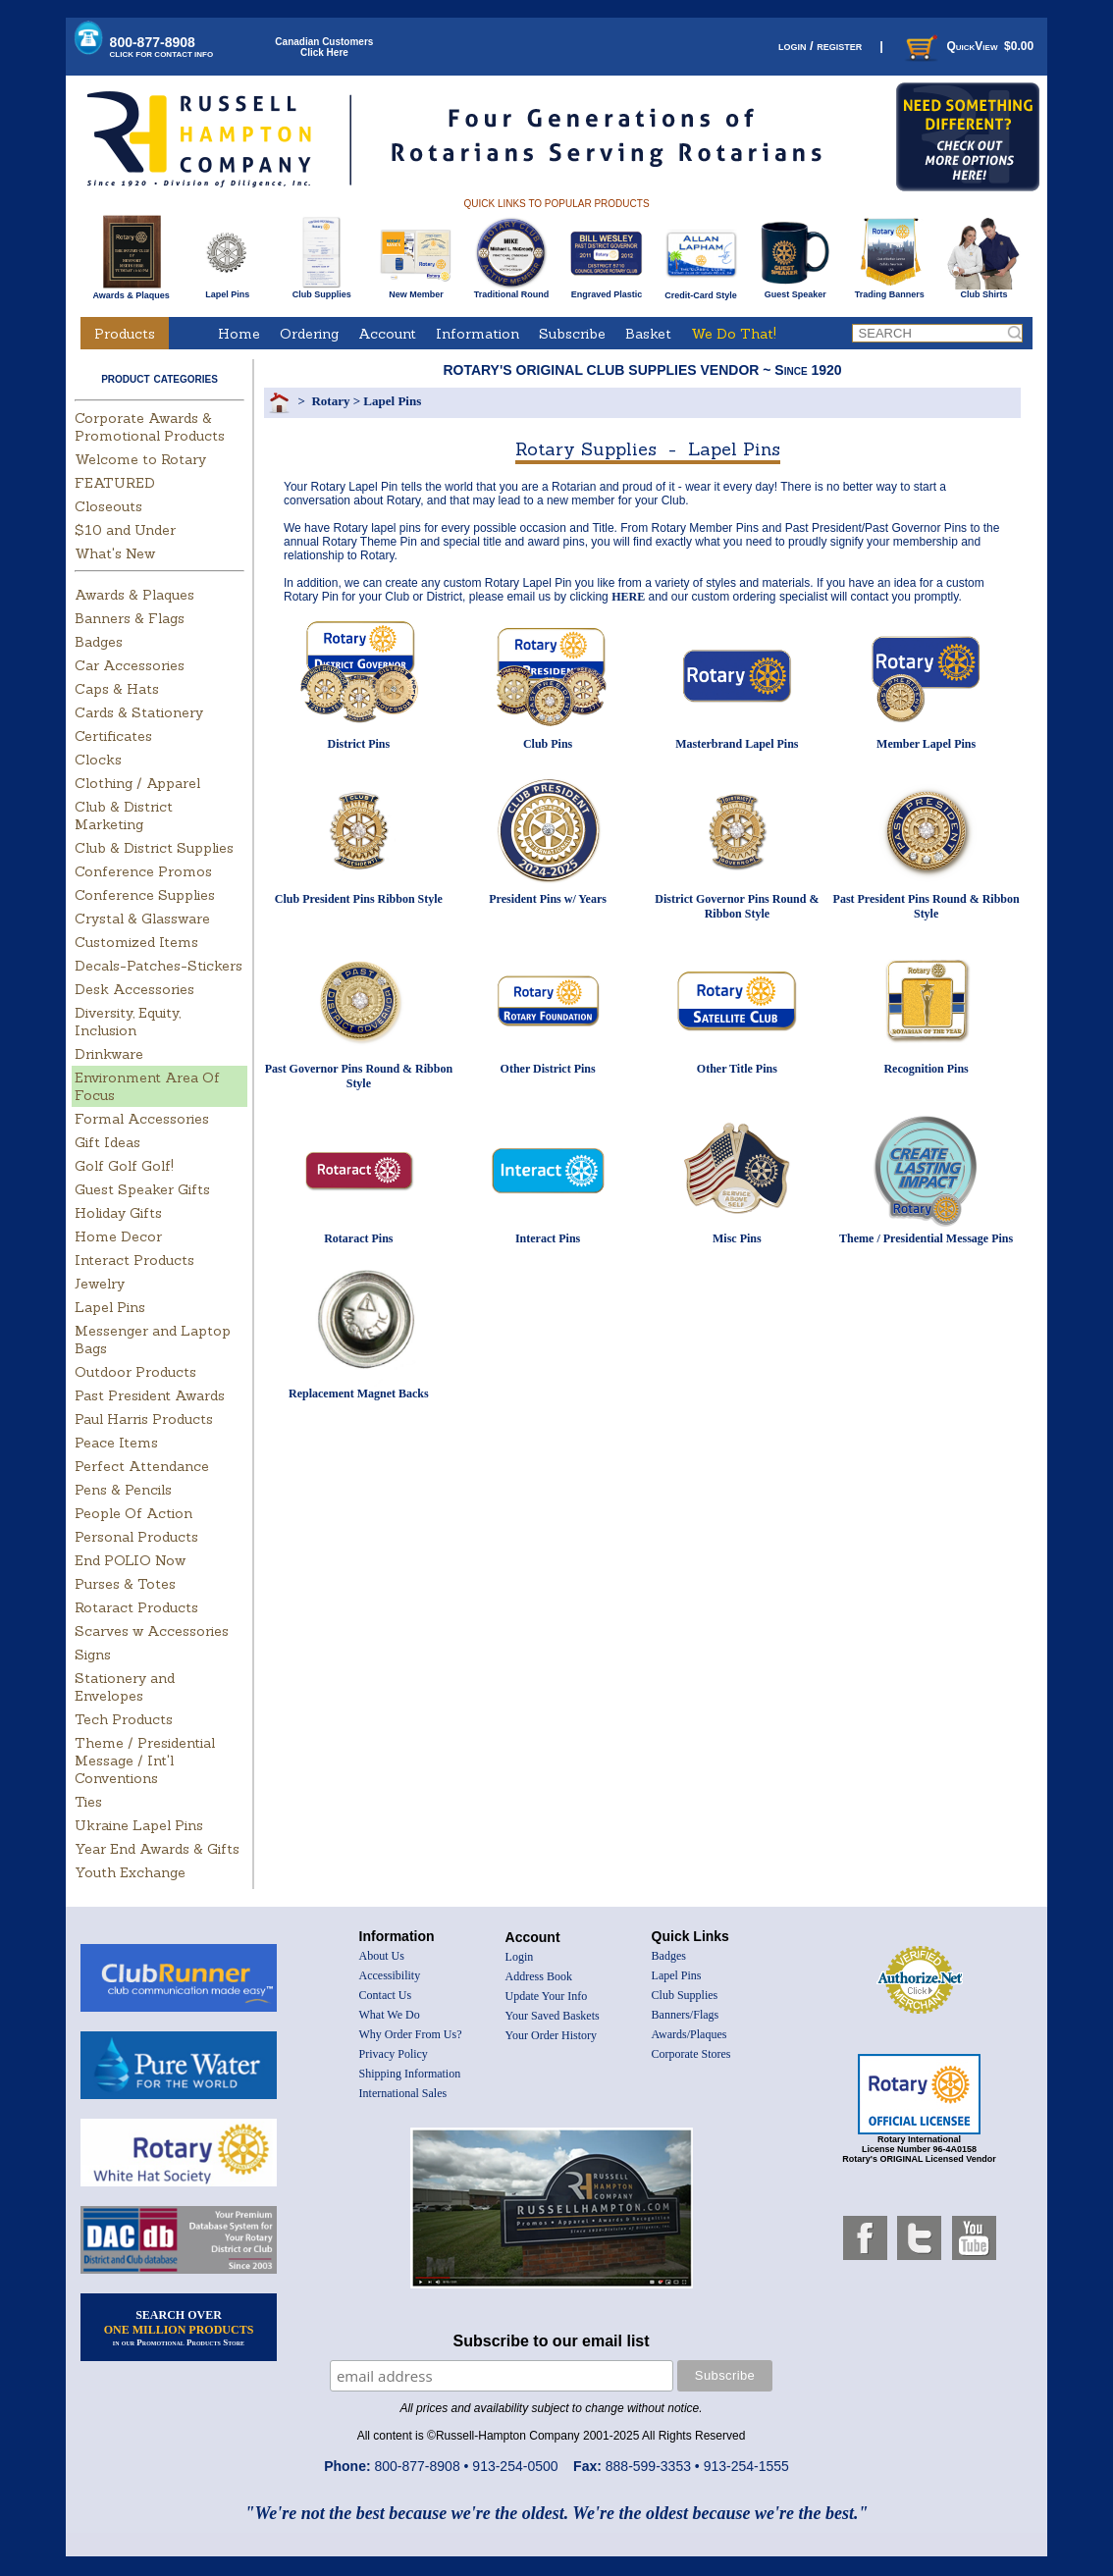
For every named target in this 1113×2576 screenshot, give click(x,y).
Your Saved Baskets (552, 2016)
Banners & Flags (130, 618)
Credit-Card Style (701, 291)
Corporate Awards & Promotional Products (150, 427)
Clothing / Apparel (137, 783)
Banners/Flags (685, 2015)
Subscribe (572, 333)
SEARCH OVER (179, 2327)
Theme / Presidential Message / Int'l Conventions (145, 1760)
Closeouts (108, 506)
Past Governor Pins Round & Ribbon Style (358, 1076)
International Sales (403, 2093)
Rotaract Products (136, 1607)
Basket (648, 333)
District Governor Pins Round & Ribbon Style (737, 906)
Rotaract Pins (358, 1238)
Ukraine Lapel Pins (139, 1825)
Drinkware (109, 1054)
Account (387, 333)
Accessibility (390, 1975)
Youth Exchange (130, 1872)
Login (519, 1957)
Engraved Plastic (606, 290)
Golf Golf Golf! (124, 1166)
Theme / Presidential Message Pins (926, 1238)
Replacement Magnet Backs (359, 1393)
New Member (415, 290)
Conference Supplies (145, 895)
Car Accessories (130, 665)
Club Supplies (321, 290)
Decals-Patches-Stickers (158, 965)
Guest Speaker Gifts (142, 1189)
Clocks (98, 759)
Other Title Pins (737, 1069)
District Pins (359, 744)
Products (124, 333)
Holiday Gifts (118, 1213)
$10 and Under (125, 530)
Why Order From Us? (410, 2034)
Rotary (330, 401)
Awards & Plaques (130, 290)
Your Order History (551, 2035)
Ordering (309, 333)
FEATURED (115, 483)
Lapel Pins (227, 290)
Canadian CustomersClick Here (324, 47)
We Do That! (733, 333)
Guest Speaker (795, 290)
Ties (88, 1802)
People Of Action (133, 1513)
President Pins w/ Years (548, 899)
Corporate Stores (691, 2054)
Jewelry (100, 1283)
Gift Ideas (107, 1142)
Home (239, 333)
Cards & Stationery (139, 712)
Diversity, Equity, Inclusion (128, 1021)
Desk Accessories (134, 989)
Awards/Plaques (689, 2034)
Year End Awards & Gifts (157, 1849)
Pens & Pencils (123, 1489)
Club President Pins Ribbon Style (359, 899)
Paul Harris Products (144, 1419)
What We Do (389, 2015)
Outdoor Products (135, 1372)
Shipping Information (410, 2073)
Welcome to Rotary (140, 459)
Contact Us (385, 1995)
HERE (628, 597)
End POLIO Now (130, 1560)
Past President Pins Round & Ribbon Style (926, 906)
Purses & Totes (125, 1584)
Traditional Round (512, 290)
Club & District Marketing (124, 815)
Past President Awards (150, 1395)
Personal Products (136, 1537)
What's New (115, 553)
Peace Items (116, 1442)
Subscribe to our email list (551, 2341)
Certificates (113, 736)
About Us (381, 1956)
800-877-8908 (162, 46)
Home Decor (118, 1236)
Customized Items (136, 942)
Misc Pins (737, 1238)
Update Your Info (546, 1996)
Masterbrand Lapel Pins (736, 744)
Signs (93, 1654)
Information (477, 333)
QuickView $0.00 (968, 46)
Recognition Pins (925, 1069)
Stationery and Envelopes (125, 1687)
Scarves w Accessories (152, 1631)
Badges (99, 642)
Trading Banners (890, 290)
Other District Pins (548, 1069)
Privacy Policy (393, 2054)
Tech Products (124, 1719)
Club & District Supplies (154, 848)
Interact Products (134, 1260)
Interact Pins (547, 1238)
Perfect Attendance (142, 1466)
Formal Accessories (142, 1119)
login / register (820, 45)
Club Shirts (984, 290)
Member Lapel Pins (926, 744)
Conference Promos (143, 871)
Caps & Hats (117, 689)
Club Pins (547, 744)
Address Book (538, 1976)
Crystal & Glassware (142, 918)
